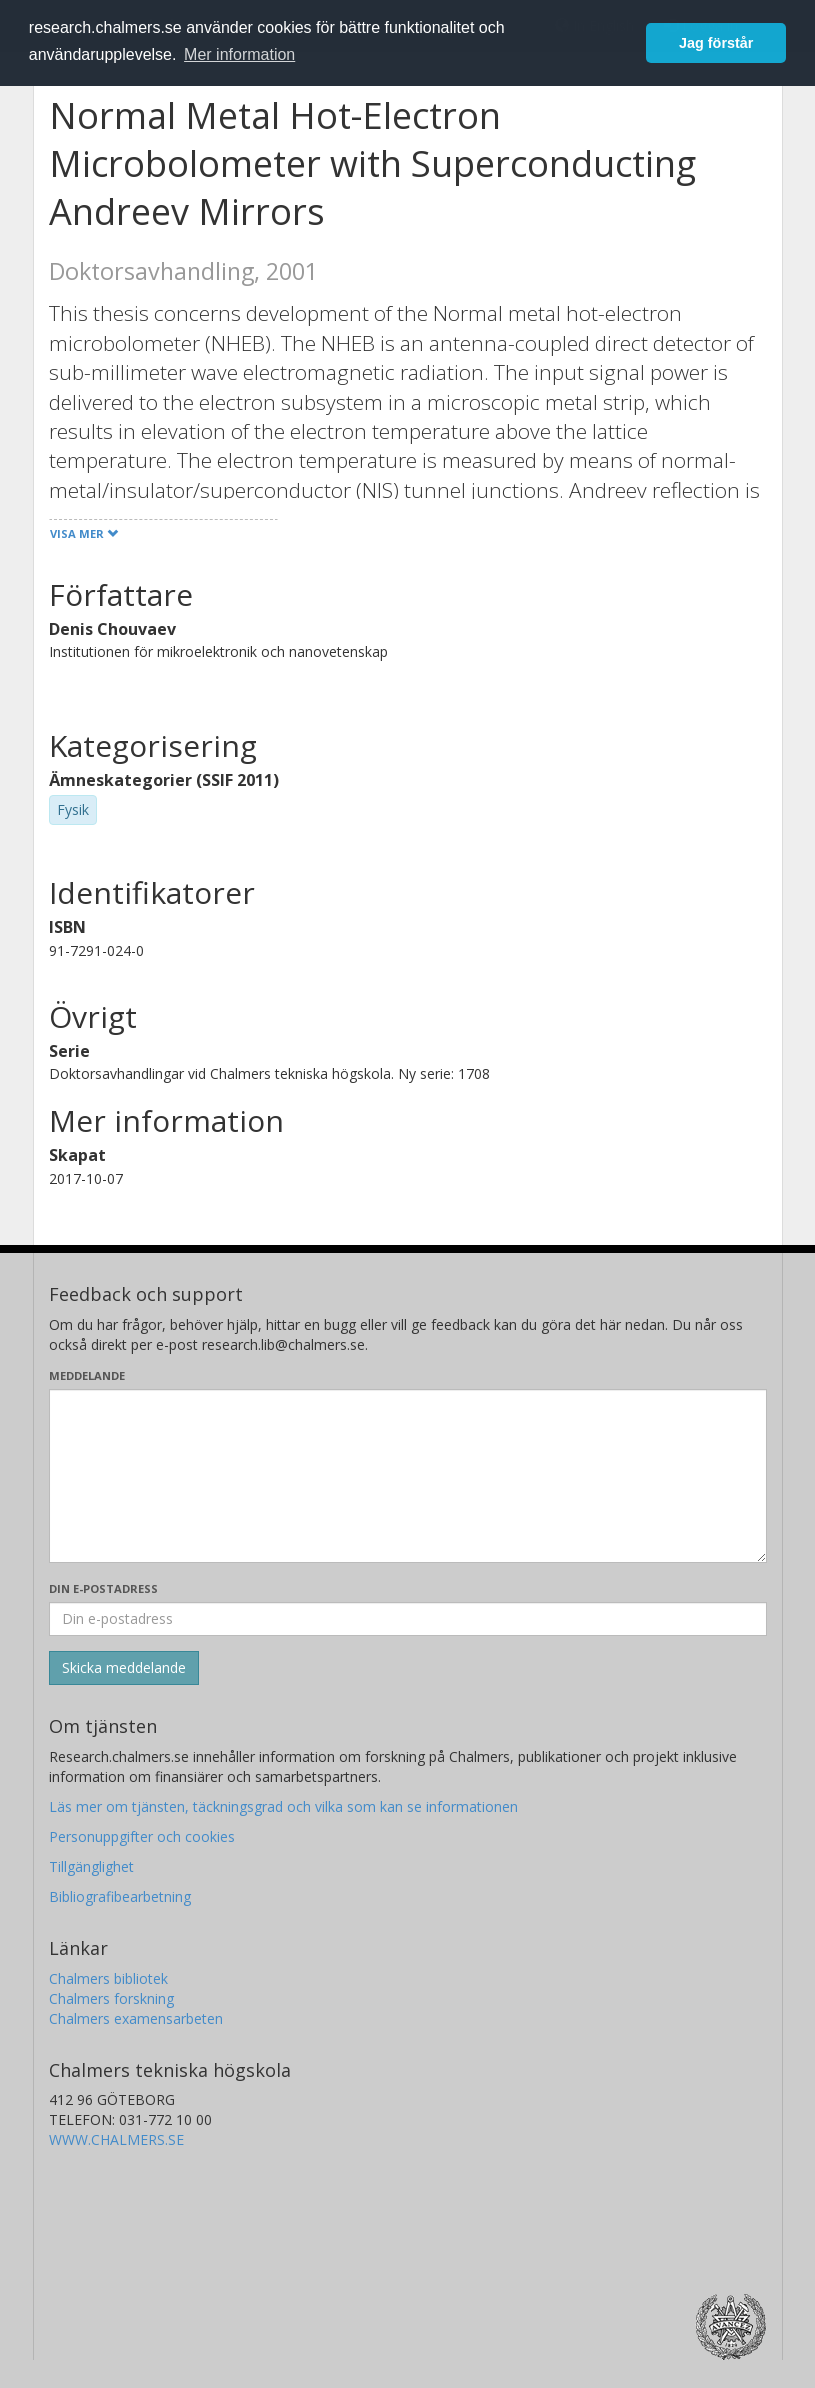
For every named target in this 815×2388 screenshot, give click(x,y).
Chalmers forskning (111, 1998)
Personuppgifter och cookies (142, 1836)
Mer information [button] (239, 54)
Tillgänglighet (91, 1866)
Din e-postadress (103, 1588)
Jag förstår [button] (716, 43)
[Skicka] (124, 1668)
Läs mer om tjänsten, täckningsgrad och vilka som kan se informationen (283, 1806)
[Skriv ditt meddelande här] (408, 1476)
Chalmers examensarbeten (136, 2018)
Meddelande (87, 1375)
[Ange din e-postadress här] (408, 1619)
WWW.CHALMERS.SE (116, 2139)
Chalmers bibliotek (108, 1978)
